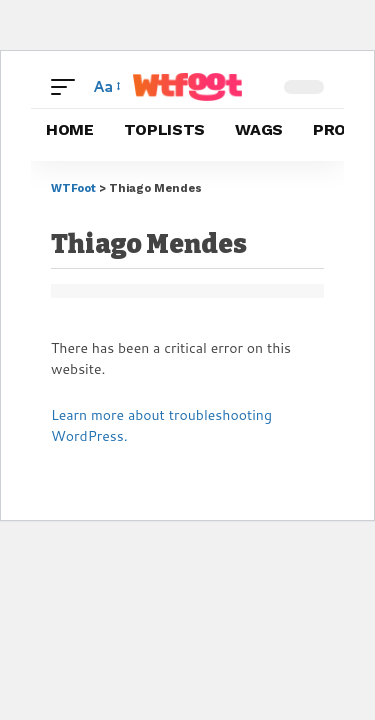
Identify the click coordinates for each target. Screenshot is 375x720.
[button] (68, 87)
